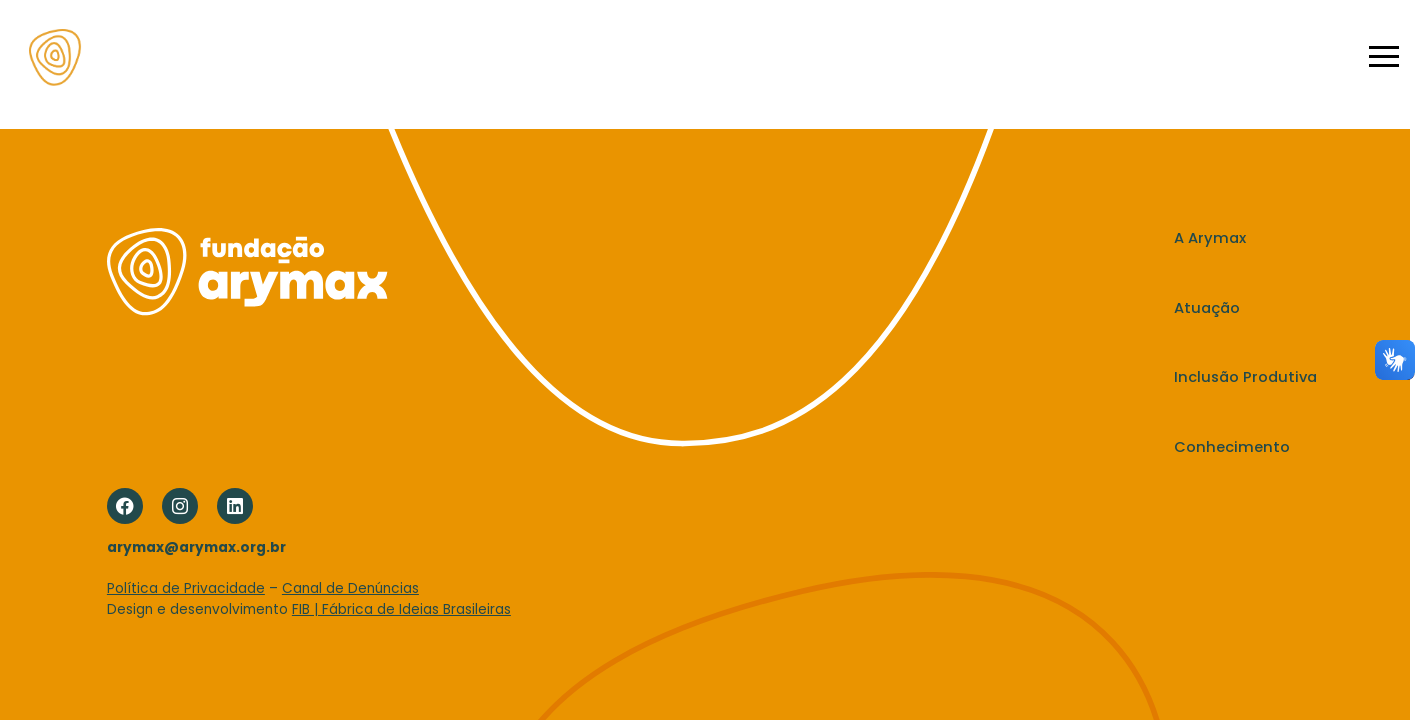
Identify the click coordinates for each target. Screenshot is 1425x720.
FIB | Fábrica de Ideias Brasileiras (401, 609)
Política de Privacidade (186, 588)
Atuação (611, 56)
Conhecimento (889, 56)
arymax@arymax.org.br (196, 547)
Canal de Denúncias (350, 588)
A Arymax (515, 56)
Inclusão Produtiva (739, 56)
